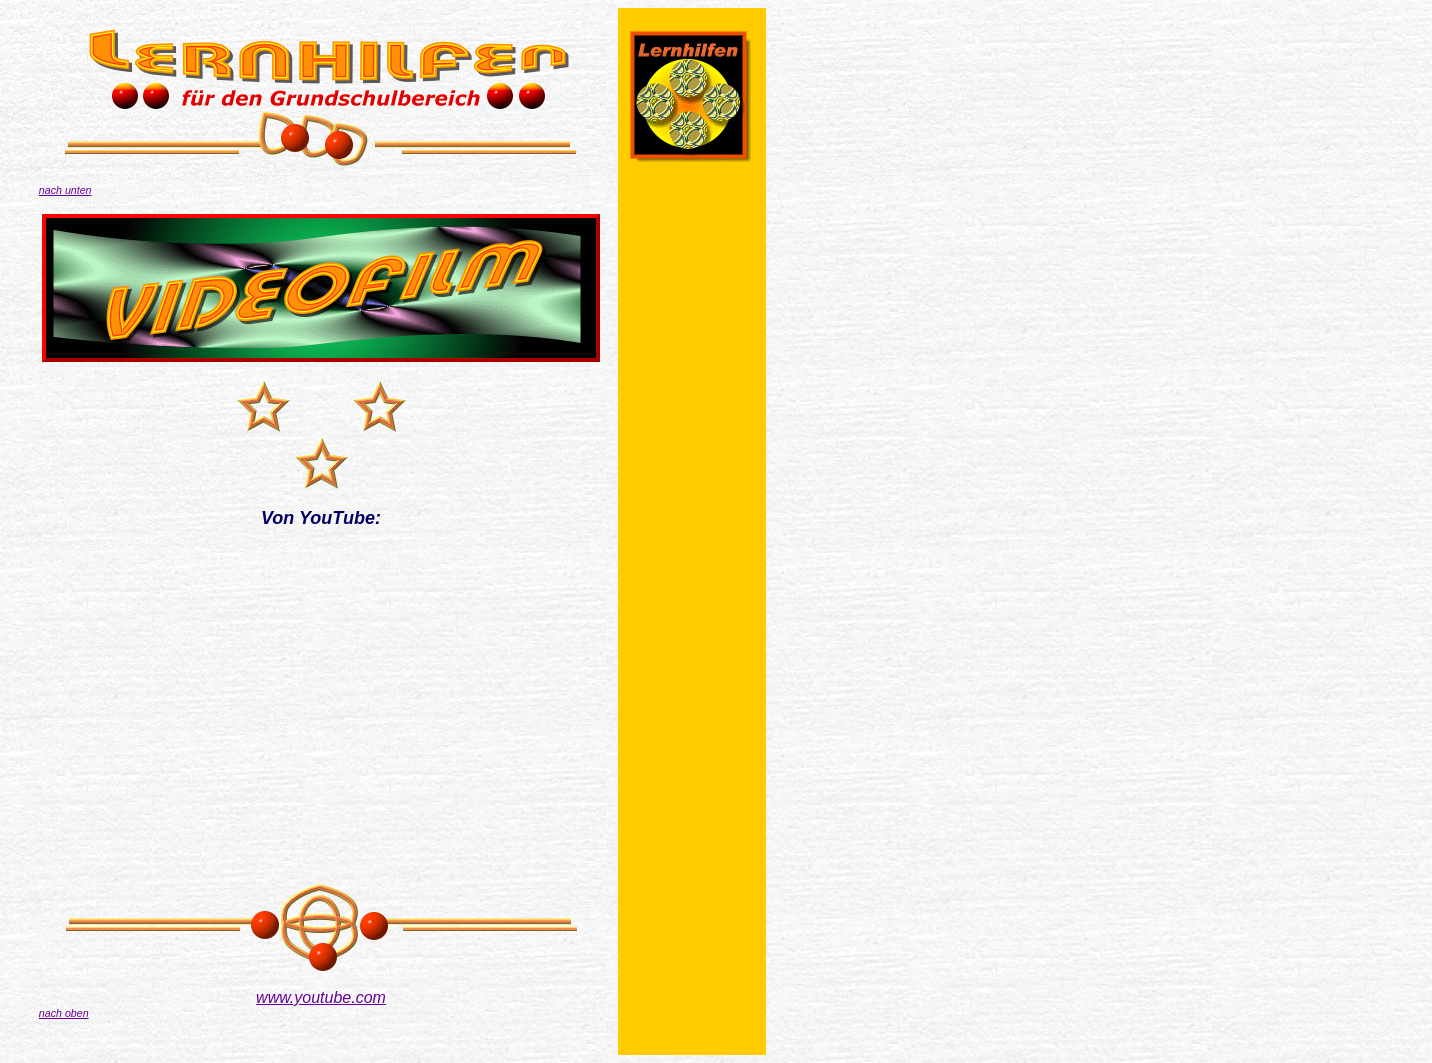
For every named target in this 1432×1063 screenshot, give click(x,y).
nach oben (64, 1013)
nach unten (65, 190)
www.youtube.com (321, 997)
